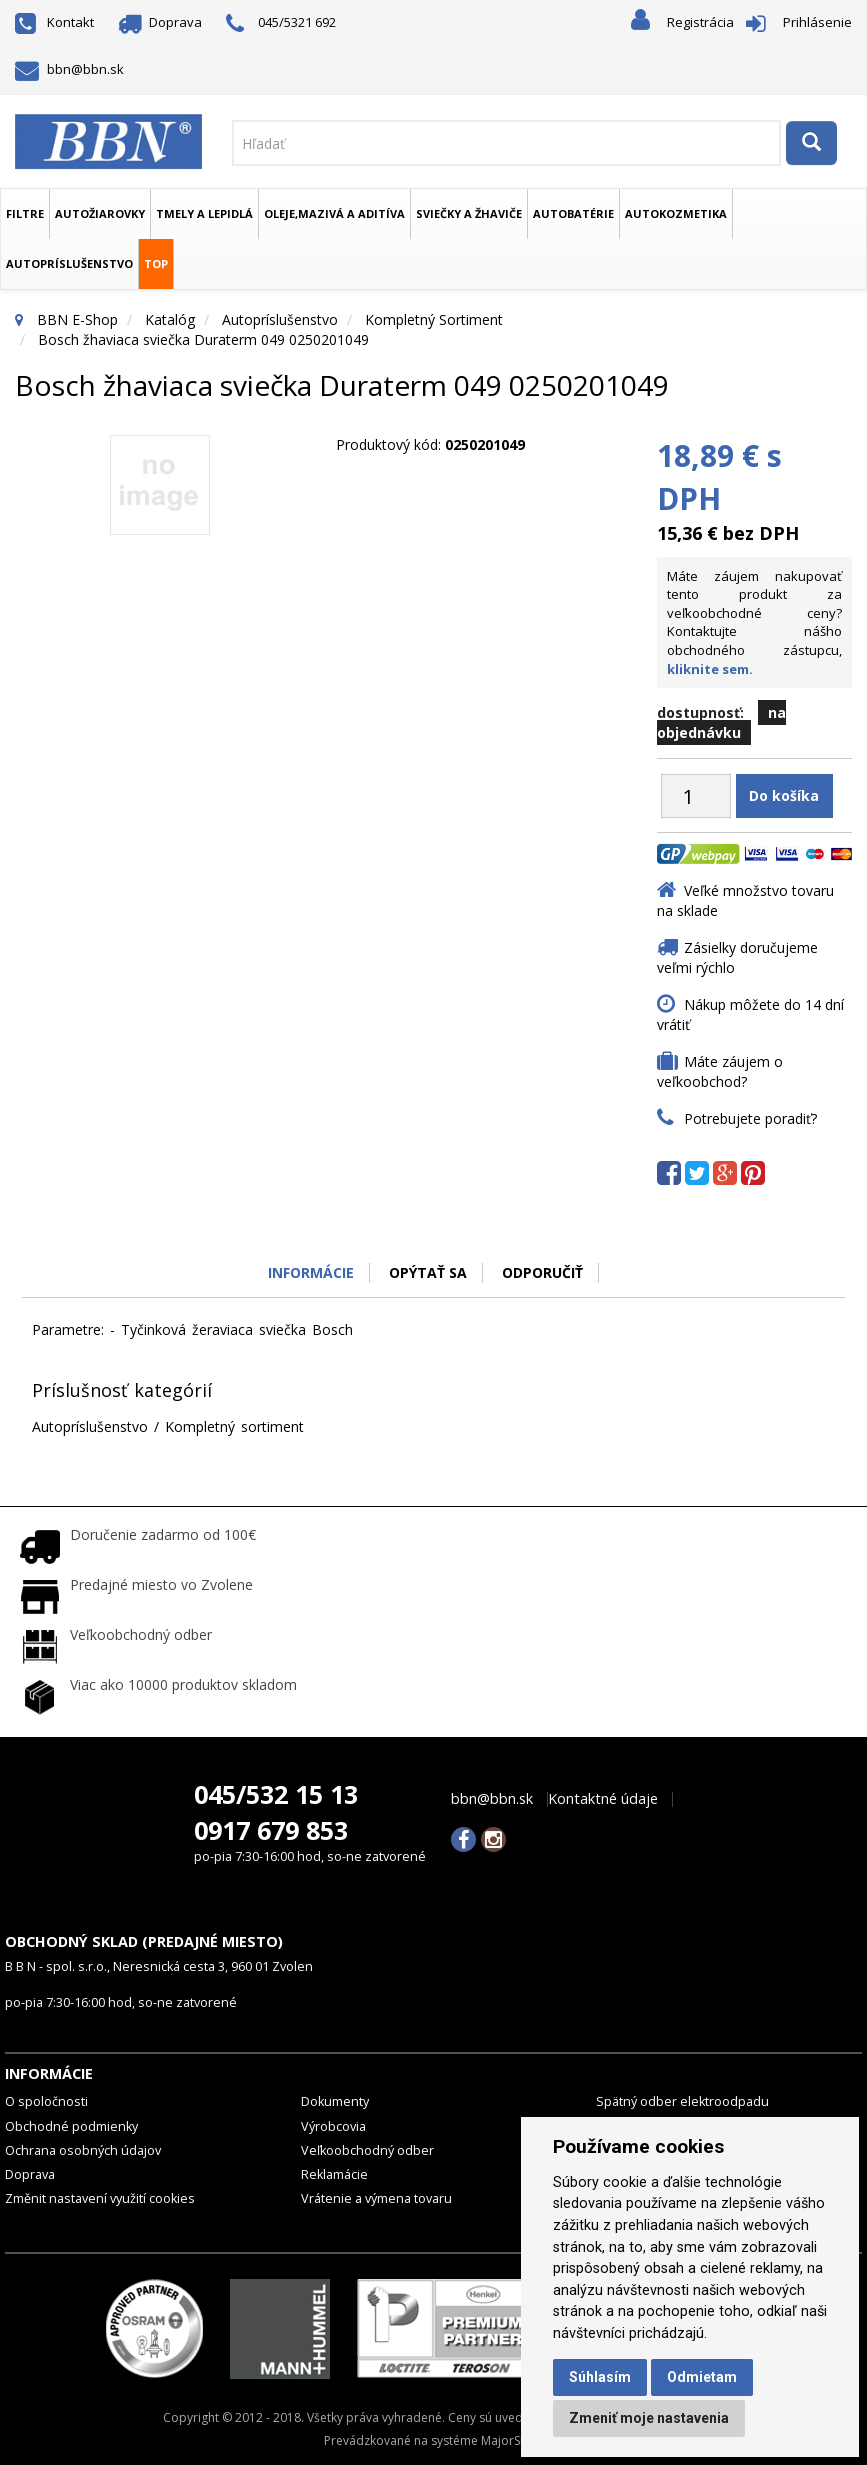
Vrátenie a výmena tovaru (376, 2198)
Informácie (311, 1272)
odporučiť (542, 1272)
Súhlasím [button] (600, 2377)
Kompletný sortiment (434, 319)
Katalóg (170, 319)
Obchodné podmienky (71, 2126)
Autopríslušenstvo (69, 263)
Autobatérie (573, 213)
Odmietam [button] (702, 2377)
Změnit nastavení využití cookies (100, 2198)
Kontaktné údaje (603, 1799)
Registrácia (700, 22)
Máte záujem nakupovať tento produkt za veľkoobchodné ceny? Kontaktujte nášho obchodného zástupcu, (754, 622)
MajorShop (512, 2440)
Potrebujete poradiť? (750, 1118)
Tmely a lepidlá (204, 213)
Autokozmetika (676, 213)
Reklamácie (334, 2174)
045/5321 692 (281, 23)
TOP (156, 263)
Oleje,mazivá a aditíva (334, 213)
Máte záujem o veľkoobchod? (720, 1071)
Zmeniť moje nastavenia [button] (649, 2418)
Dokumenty (335, 2101)
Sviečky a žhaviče (469, 213)
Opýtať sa (428, 1272)
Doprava (160, 22)
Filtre (25, 213)
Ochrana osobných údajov (83, 2150)
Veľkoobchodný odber (367, 2150)
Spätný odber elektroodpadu (682, 2101)
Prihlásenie (817, 22)
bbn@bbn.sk (69, 69)
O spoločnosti (46, 2101)
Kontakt (54, 22)
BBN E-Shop (77, 319)
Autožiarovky (100, 213)
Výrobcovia (333, 2126)
